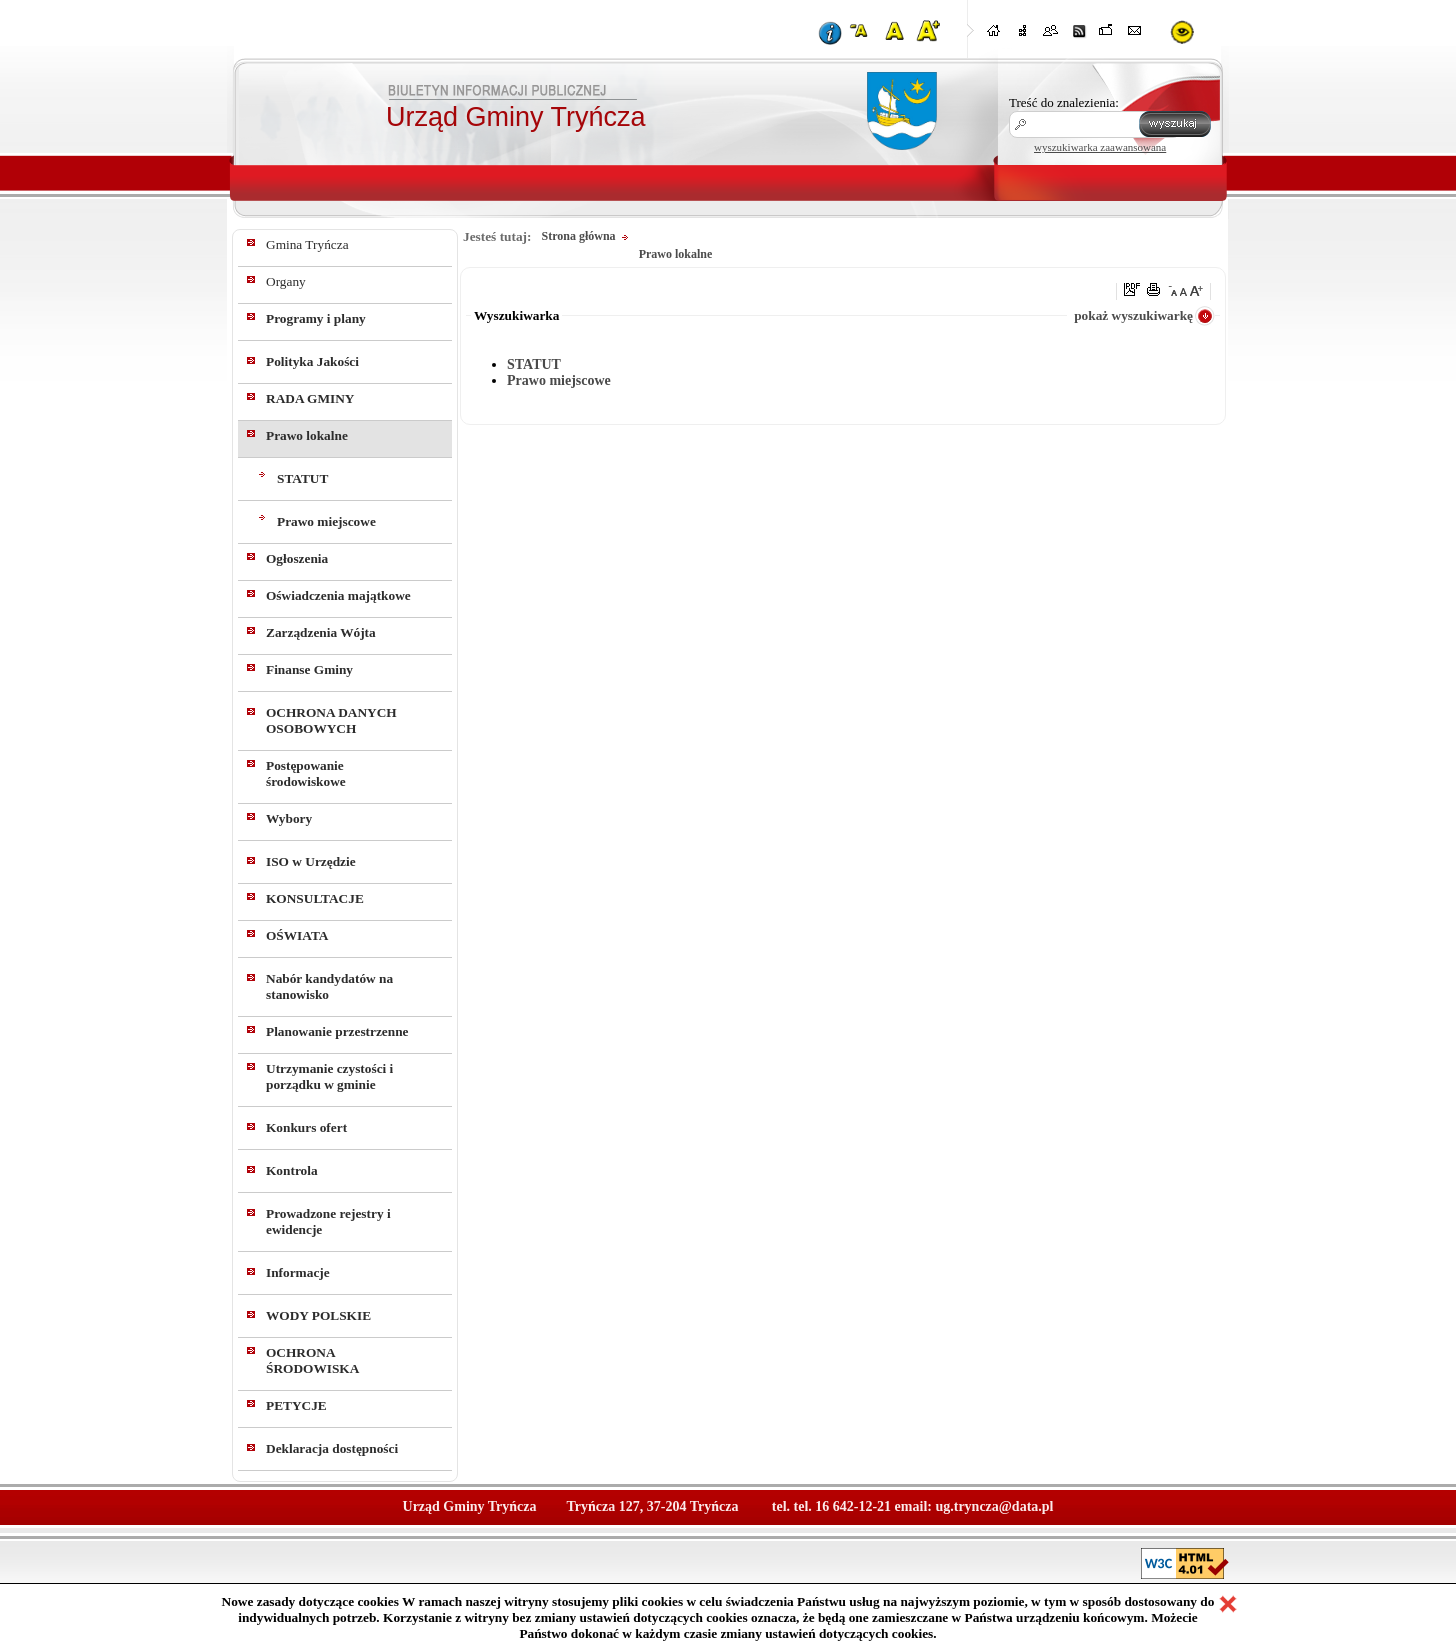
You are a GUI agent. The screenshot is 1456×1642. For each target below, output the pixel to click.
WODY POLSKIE (318, 1315)
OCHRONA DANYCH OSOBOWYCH (331, 720)
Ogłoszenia (297, 558)
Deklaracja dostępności (332, 1448)
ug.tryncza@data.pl (994, 1506)
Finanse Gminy (309, 669)
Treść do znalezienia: (1064, 102)
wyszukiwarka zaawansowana (1100, 147)
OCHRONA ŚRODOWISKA (312, 1360)
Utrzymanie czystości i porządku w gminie (329, 1076)
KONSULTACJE (315, 898)
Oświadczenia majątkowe (338, 595)
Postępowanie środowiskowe (306, 773)
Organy (286, 281)
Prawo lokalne (307, 435)
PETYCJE (296, 1405)
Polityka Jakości (312, 361)
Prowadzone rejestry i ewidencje (328, 1221)
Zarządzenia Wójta (321, 632)
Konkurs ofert (306, 1127)
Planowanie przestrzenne (337, 1031)
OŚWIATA (297, 935)
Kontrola (292, 1170)
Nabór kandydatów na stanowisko (329, 986)
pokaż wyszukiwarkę (1133, 315)
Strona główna (578, 236)
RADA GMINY (310, 398)
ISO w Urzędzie (311, 861)
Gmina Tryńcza (307, 244)
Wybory (289, 818)
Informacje (298, 1272)
